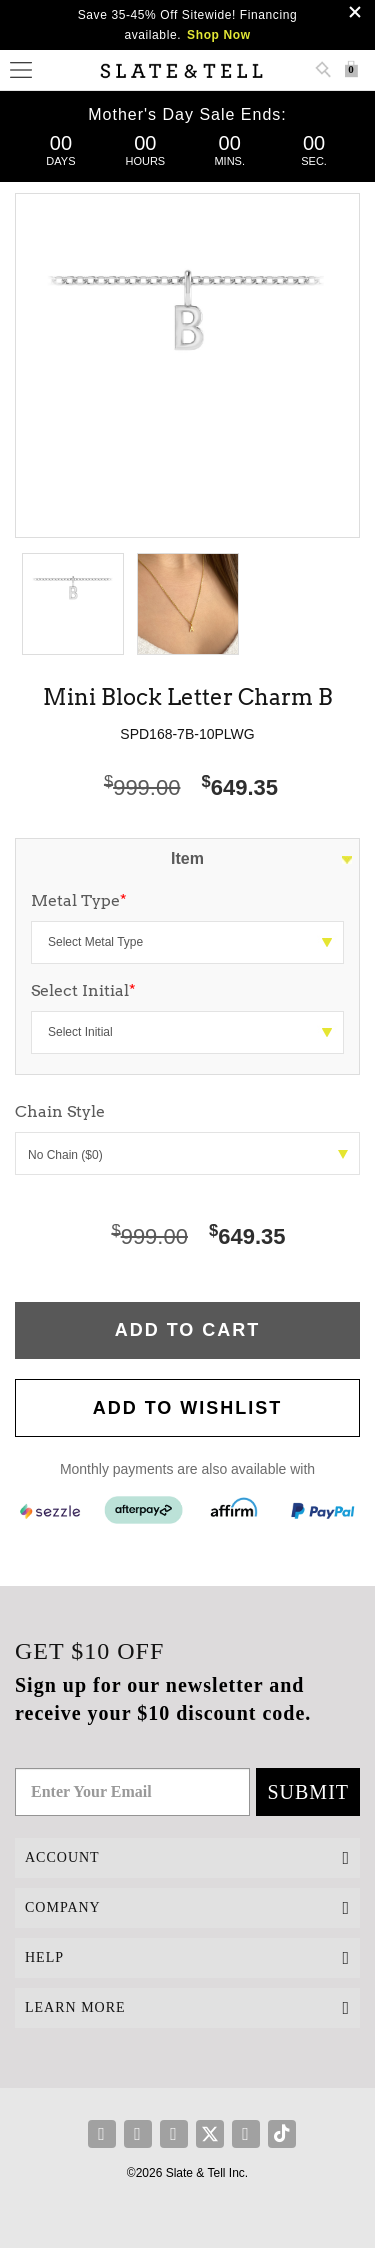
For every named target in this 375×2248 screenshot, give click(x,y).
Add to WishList (188, 1408)
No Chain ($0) (188, 1155)
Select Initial (83, 990)
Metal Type (79, 900)
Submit (308, 1792)
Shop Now (218, 35)
